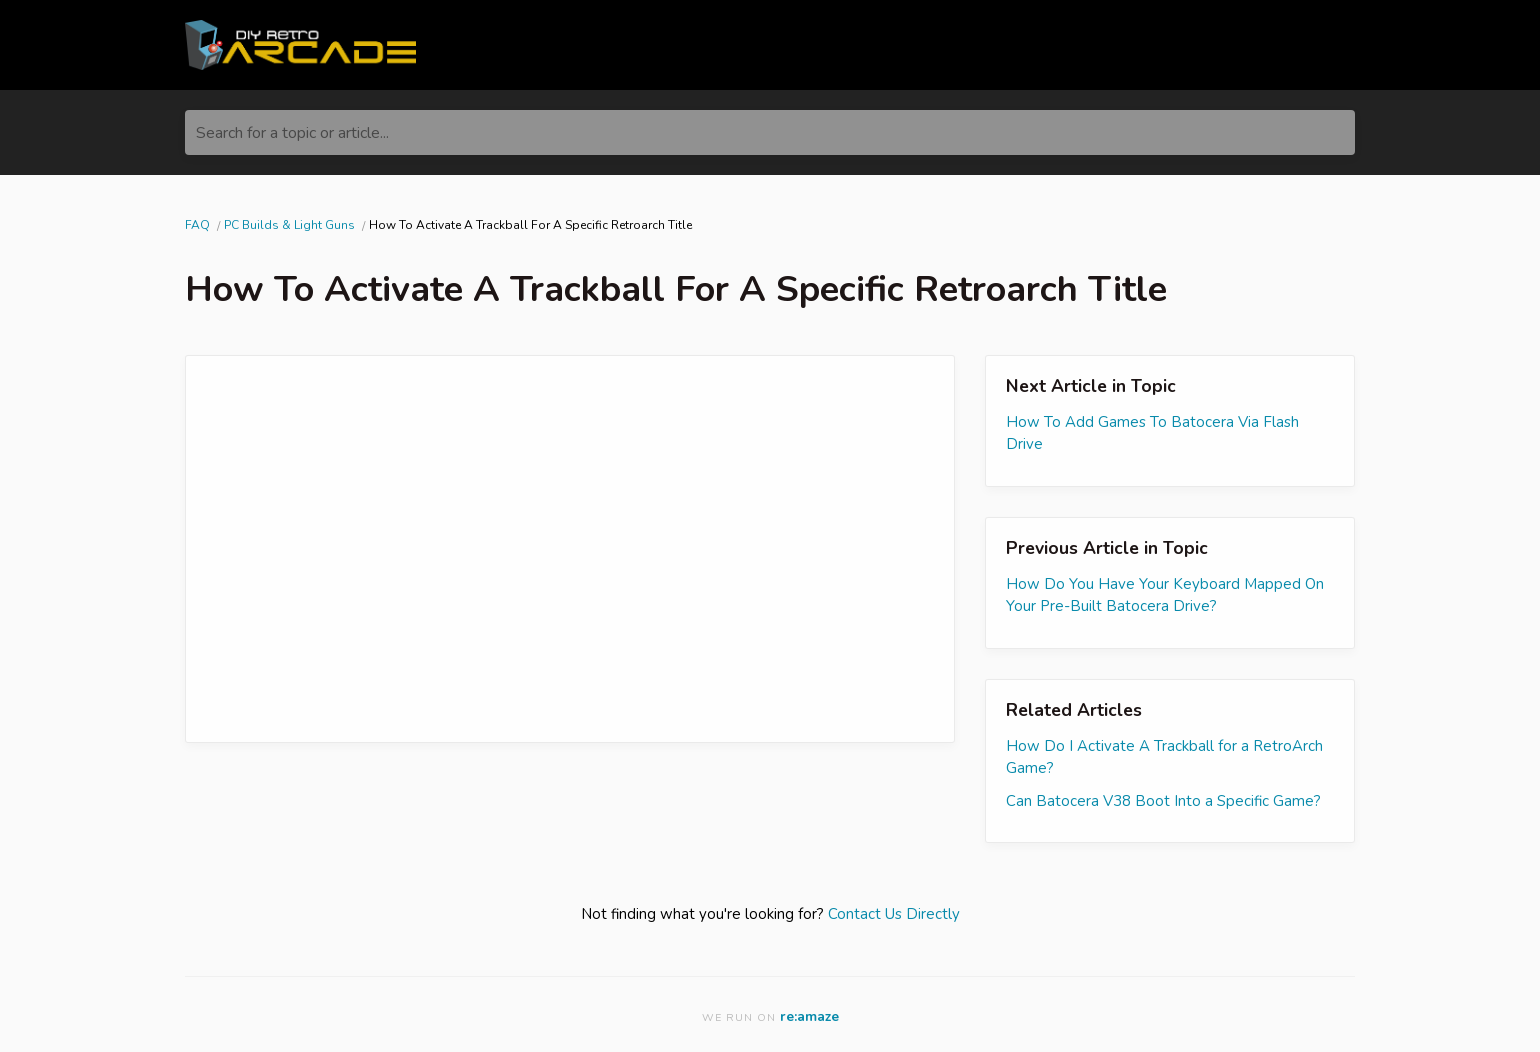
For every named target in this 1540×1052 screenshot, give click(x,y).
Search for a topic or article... (292, 133)
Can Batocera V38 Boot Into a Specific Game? (1163, 801)
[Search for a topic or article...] (770, 132)
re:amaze (809, 1016)
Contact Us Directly (894, 914)
